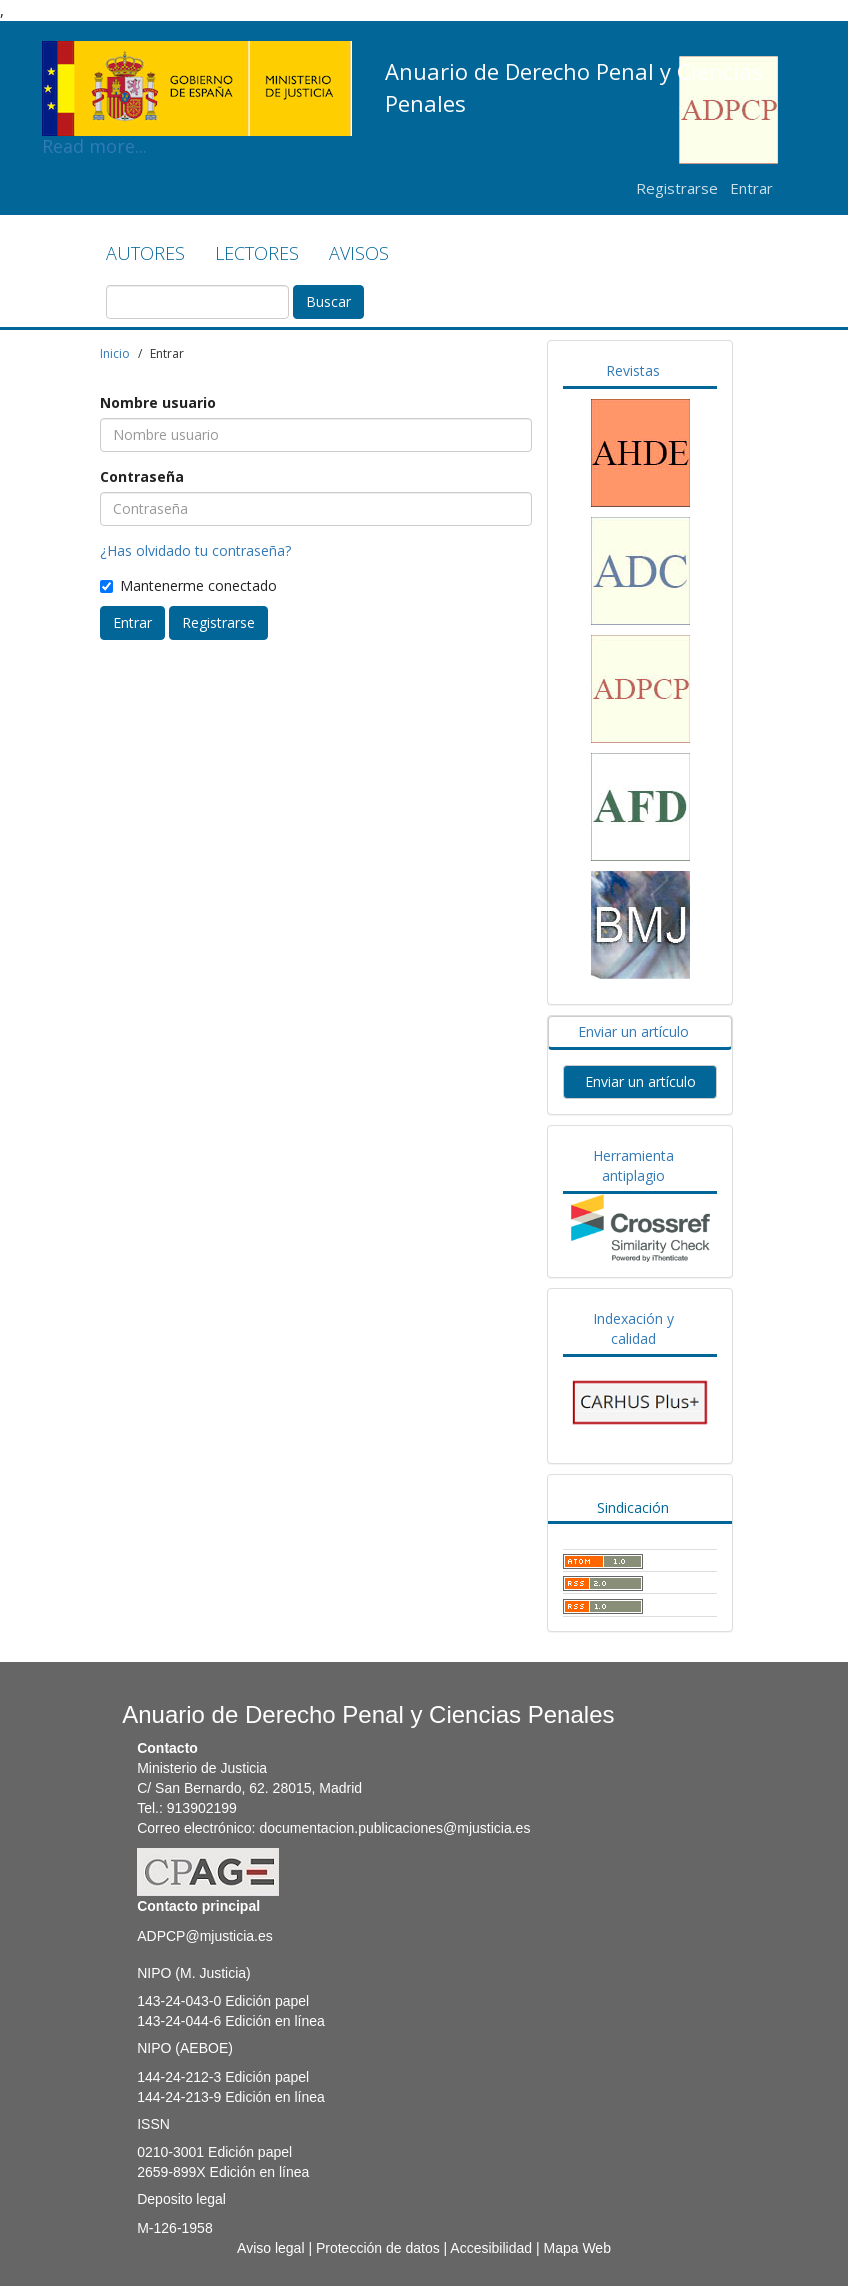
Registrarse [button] (218, 622)
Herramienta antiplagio (633, 1165)
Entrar (751, 188)
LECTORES (257, 253)
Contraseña (142, 476)
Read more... (197, 56)
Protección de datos (378, 2248)
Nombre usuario (158, 402)
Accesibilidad (491, 2248)
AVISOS (359, 253)
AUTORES (145, 253)
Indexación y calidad (633, 1328)
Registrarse (677, 188)
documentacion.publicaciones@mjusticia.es (394, 1828)
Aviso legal (270, 2248)
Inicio (115, 353)
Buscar (328, 301)
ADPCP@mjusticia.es (205, 1936)
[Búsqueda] (197, 302)
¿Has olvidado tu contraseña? (195, 550)
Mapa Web (576, 2248)
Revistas (633, 370)
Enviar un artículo (633, 1031)
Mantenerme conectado (188, 585)
